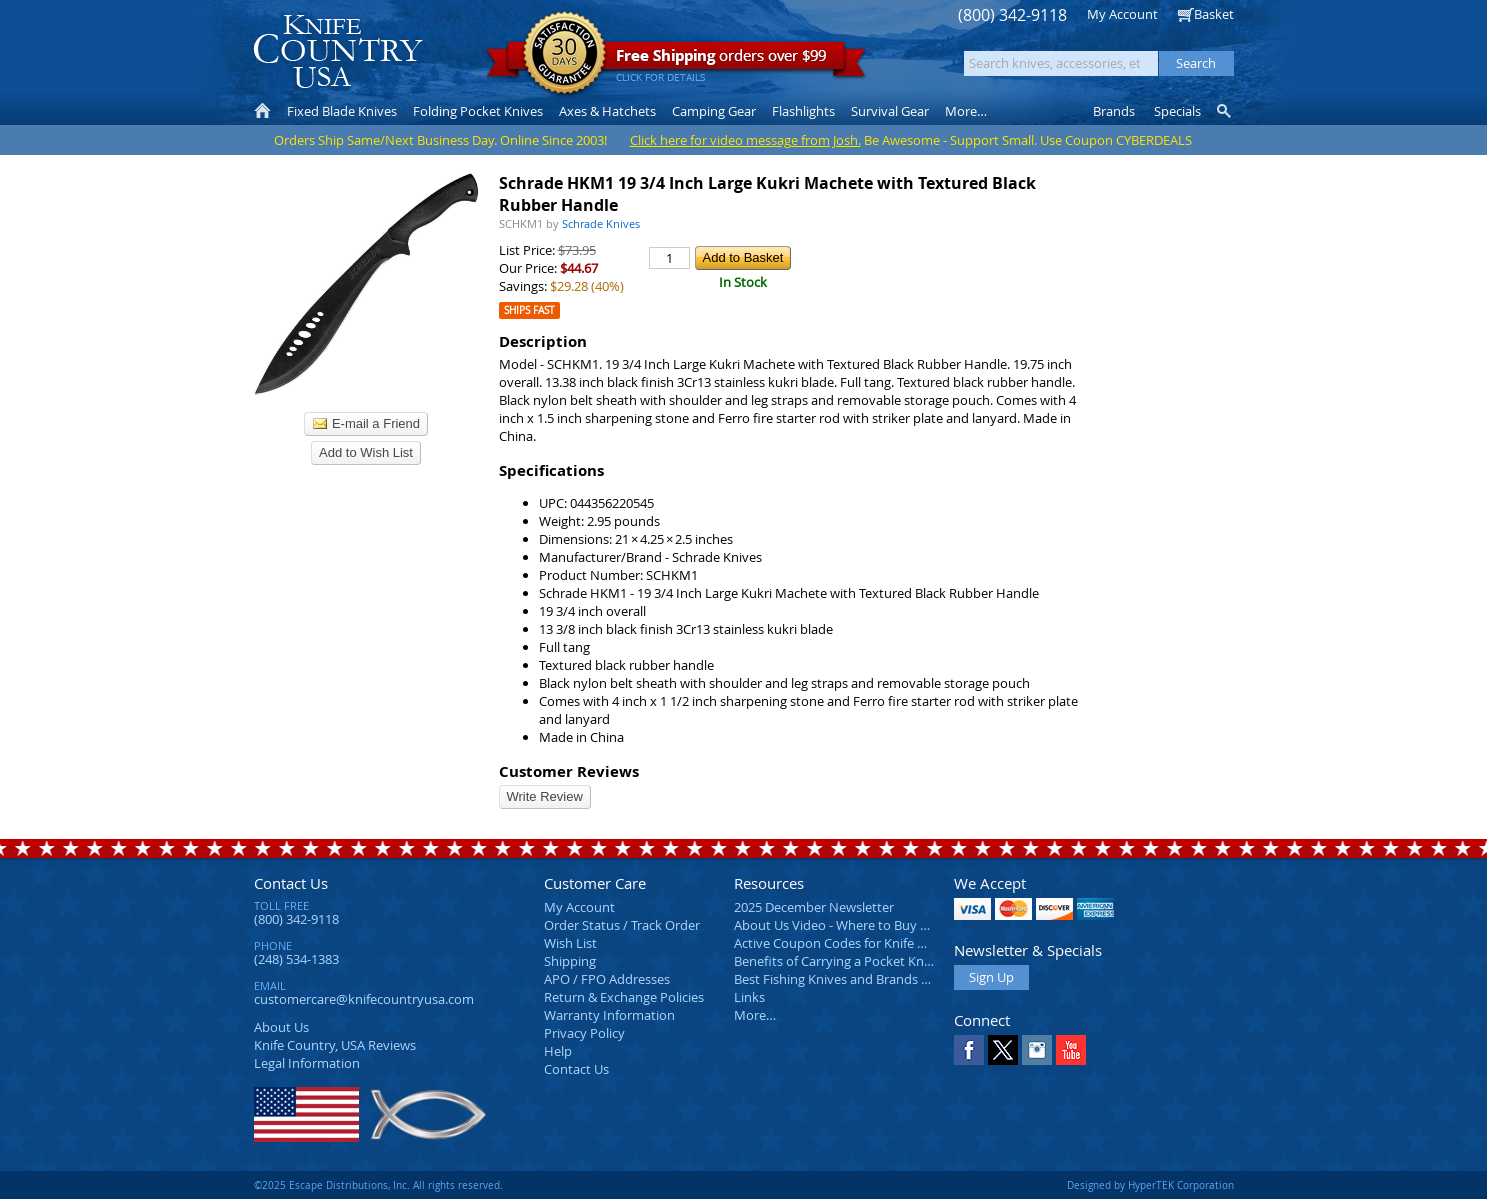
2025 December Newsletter (814, 907)
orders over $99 (676, 60)
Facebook (969, 1050)
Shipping (570, 961)
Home (262, 111)
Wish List (570, 943)
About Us (281, 1027)
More (966, 111)
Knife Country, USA (338, 51)
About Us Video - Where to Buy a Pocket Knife (869, 925)
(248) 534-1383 (296, 959)
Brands (1114, 111)
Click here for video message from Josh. (745, 140)
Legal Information (307, 1063)
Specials (1177, 111)
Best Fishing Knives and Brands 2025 (841, 979)
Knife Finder (1225, 111)
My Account (1122, 14)
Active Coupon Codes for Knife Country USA (863, 943)
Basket (1214, 14)
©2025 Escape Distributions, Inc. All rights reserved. (378, 1185)
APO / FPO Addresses (607, 979)
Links (749, 997)
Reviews (335, 1045)
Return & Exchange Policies (624, 997)
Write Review (545, 796)
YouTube (1071, 1050)
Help (558, 1051)
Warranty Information (609, 1015)
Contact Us (291, 883)
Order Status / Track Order (622, 925)
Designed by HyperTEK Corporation (1150, 1185)
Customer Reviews (569, 771)
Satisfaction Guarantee (564, 54)
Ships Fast (529, 310)
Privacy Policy (584, 1033)
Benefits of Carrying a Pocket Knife (836, 961)
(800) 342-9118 (1012, 15)
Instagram (1037, 1050)
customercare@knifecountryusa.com (364, 999)
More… (755, 1015)
